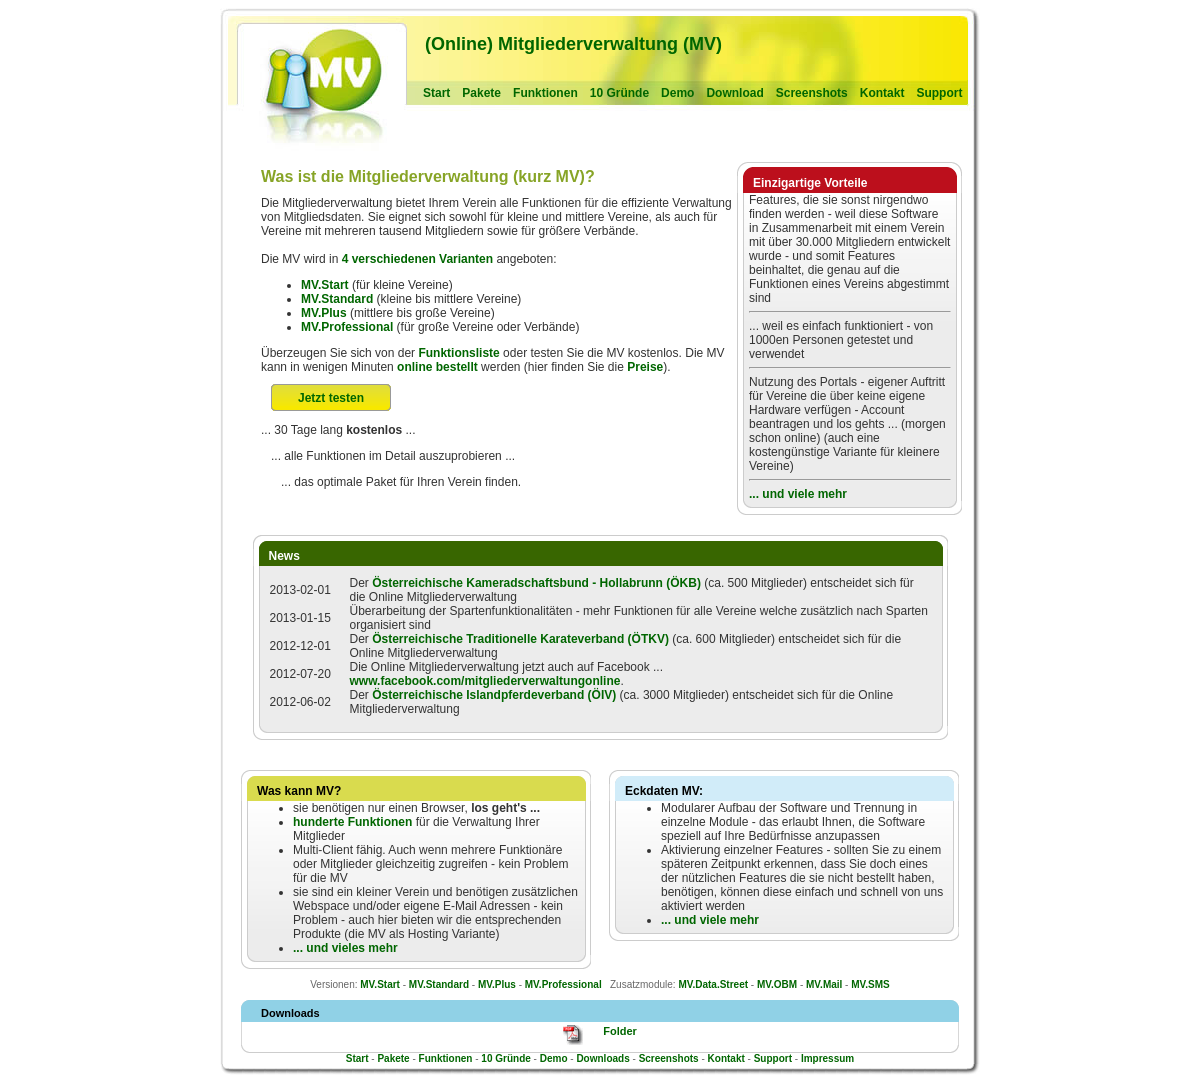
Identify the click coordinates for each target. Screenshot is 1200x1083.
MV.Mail (824, 984)
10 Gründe (619, 93)
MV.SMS (870, 984)
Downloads (602, 1058)
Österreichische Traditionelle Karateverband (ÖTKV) (520, 639)
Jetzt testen (331, 398)
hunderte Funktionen (352, 822)
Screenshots (812, 93)
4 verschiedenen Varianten (417, 259)
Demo (677, 93)
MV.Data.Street (713, 984)
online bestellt (437, 367)
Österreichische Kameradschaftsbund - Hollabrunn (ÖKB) (536, 583)
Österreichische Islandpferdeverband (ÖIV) (494, 695)
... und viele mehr (798, 494)
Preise (645, 367)
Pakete (481, 93)
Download (734, 93)
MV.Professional (347, 327)
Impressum (827, 1058)
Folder (620, 1031)
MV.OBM (777, 984)
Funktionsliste (458, 353)
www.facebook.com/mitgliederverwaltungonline (485, 681)
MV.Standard (337, 299)
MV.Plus (324, 313)
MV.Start (325, 285)
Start (436, 93)
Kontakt (882, 93)
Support (939, 93)
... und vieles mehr (345, 948)
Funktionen (545, 93)
